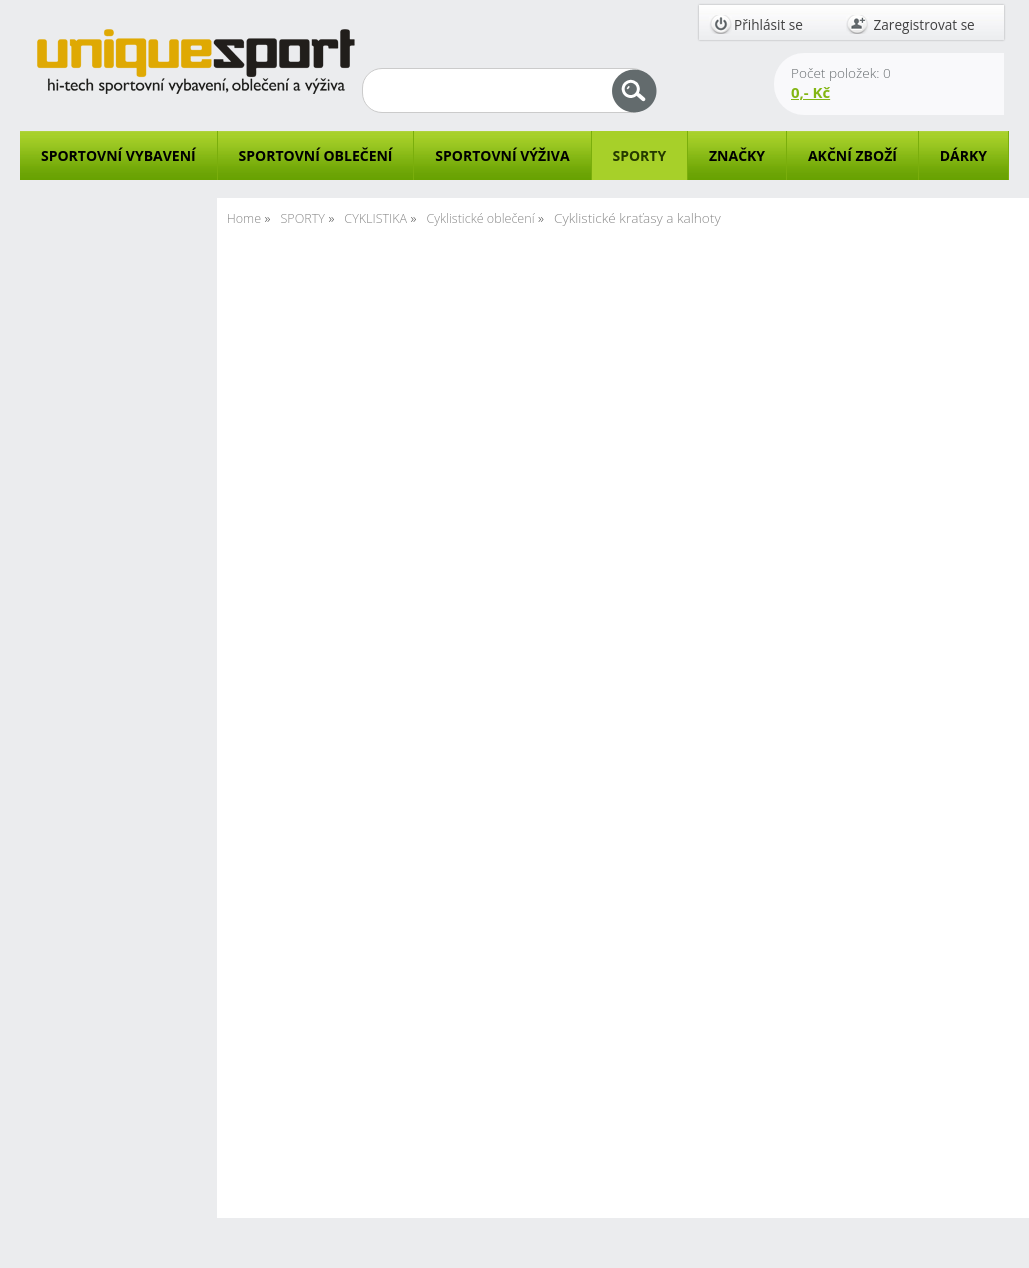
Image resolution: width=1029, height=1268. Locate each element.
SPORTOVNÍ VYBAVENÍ (118, 155)
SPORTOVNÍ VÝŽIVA (502, 155)
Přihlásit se (768, 24)
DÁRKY (963, 155)
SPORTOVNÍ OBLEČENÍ (316, 155)
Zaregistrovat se (924, 24)
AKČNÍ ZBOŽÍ (852, 155)
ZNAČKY (737, 155)
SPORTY (639, 155)
